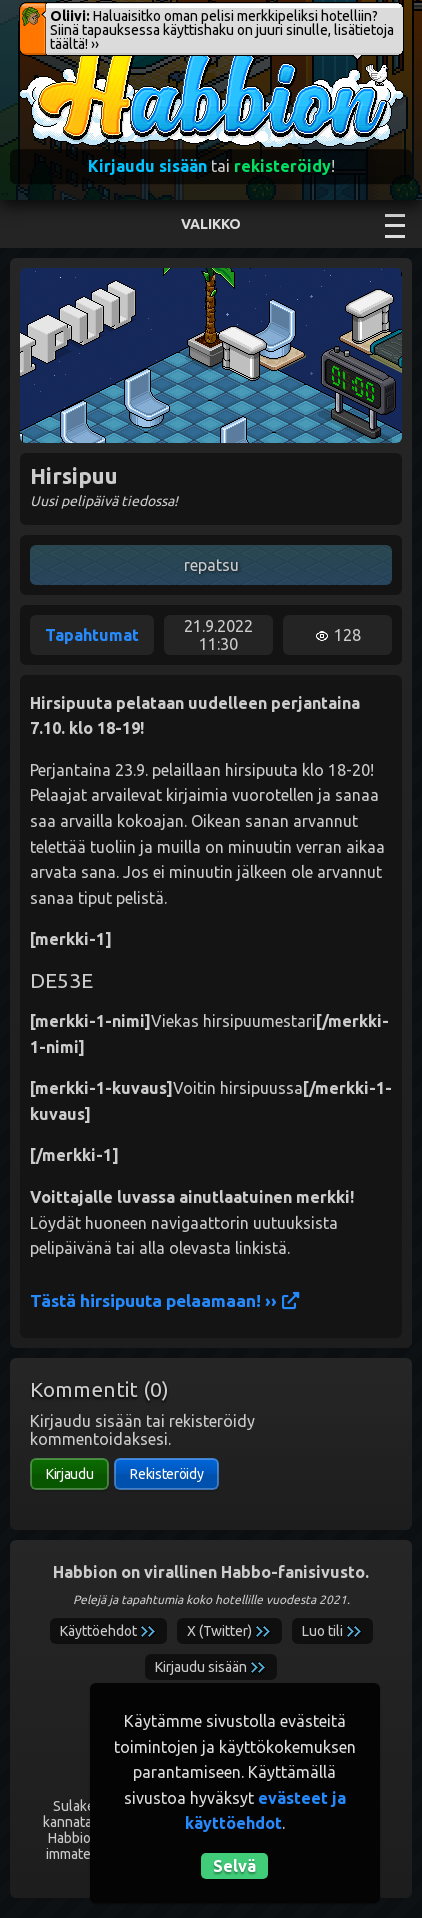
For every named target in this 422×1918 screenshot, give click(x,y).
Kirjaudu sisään (147, 166)
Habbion (60, 56)
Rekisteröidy (166, 1474)
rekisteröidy (282, 166)
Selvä (234, 1866)
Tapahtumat (92, 635)
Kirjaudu (69, 1474)
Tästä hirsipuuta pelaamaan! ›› (164, 1300)
